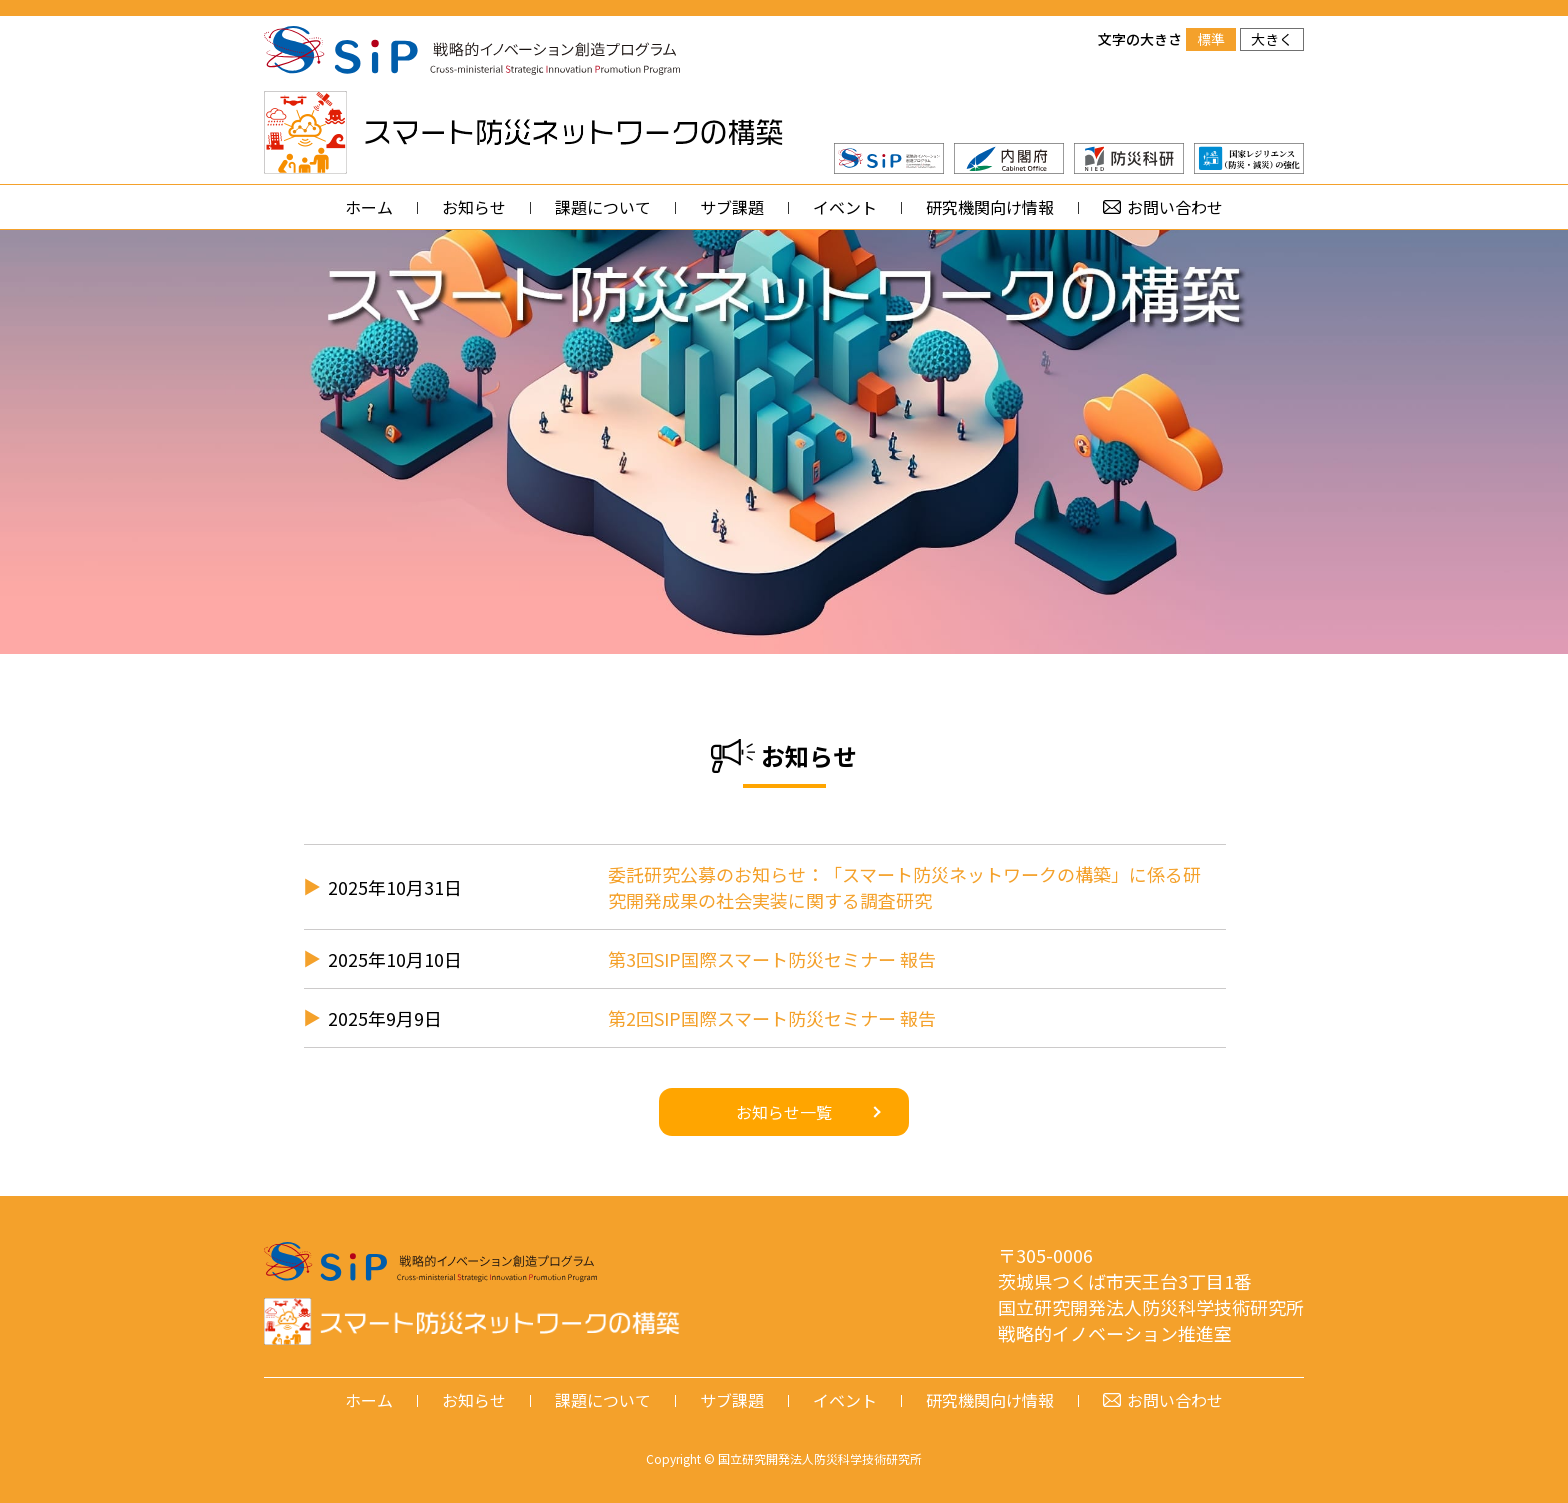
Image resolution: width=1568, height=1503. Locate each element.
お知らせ (474, 207)
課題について (603, 207)
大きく (1272, 39)
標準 (1211, 39)
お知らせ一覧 (784, 1112)
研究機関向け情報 (990, 207)
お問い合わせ (1175, 207)
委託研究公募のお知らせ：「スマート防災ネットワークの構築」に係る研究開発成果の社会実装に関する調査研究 (904, 887)
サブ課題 (732, 207)
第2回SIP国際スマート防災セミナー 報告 (772, 1018)
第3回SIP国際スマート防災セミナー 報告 (772, 959)
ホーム (369, 207)
